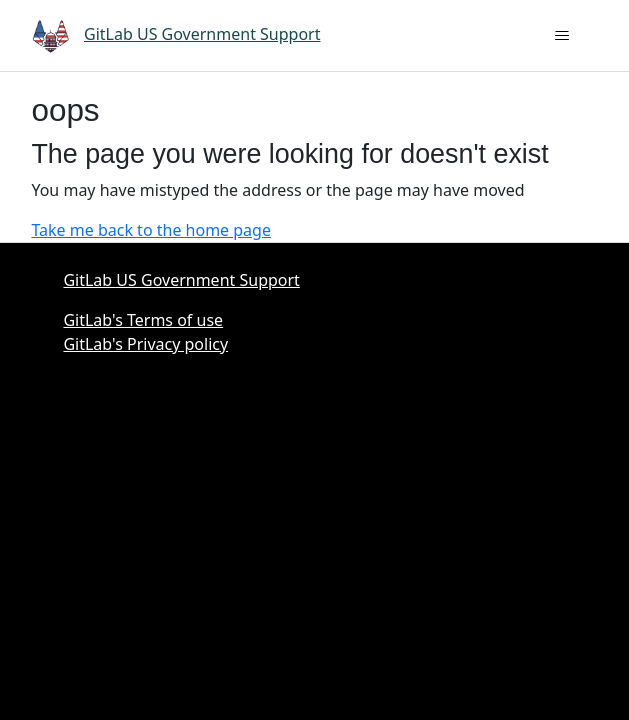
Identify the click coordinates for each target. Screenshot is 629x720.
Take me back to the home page (151, 230)
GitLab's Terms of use (143, 320)
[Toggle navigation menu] (562, 36)
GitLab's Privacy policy (145, 344)
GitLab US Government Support (181, 280)
